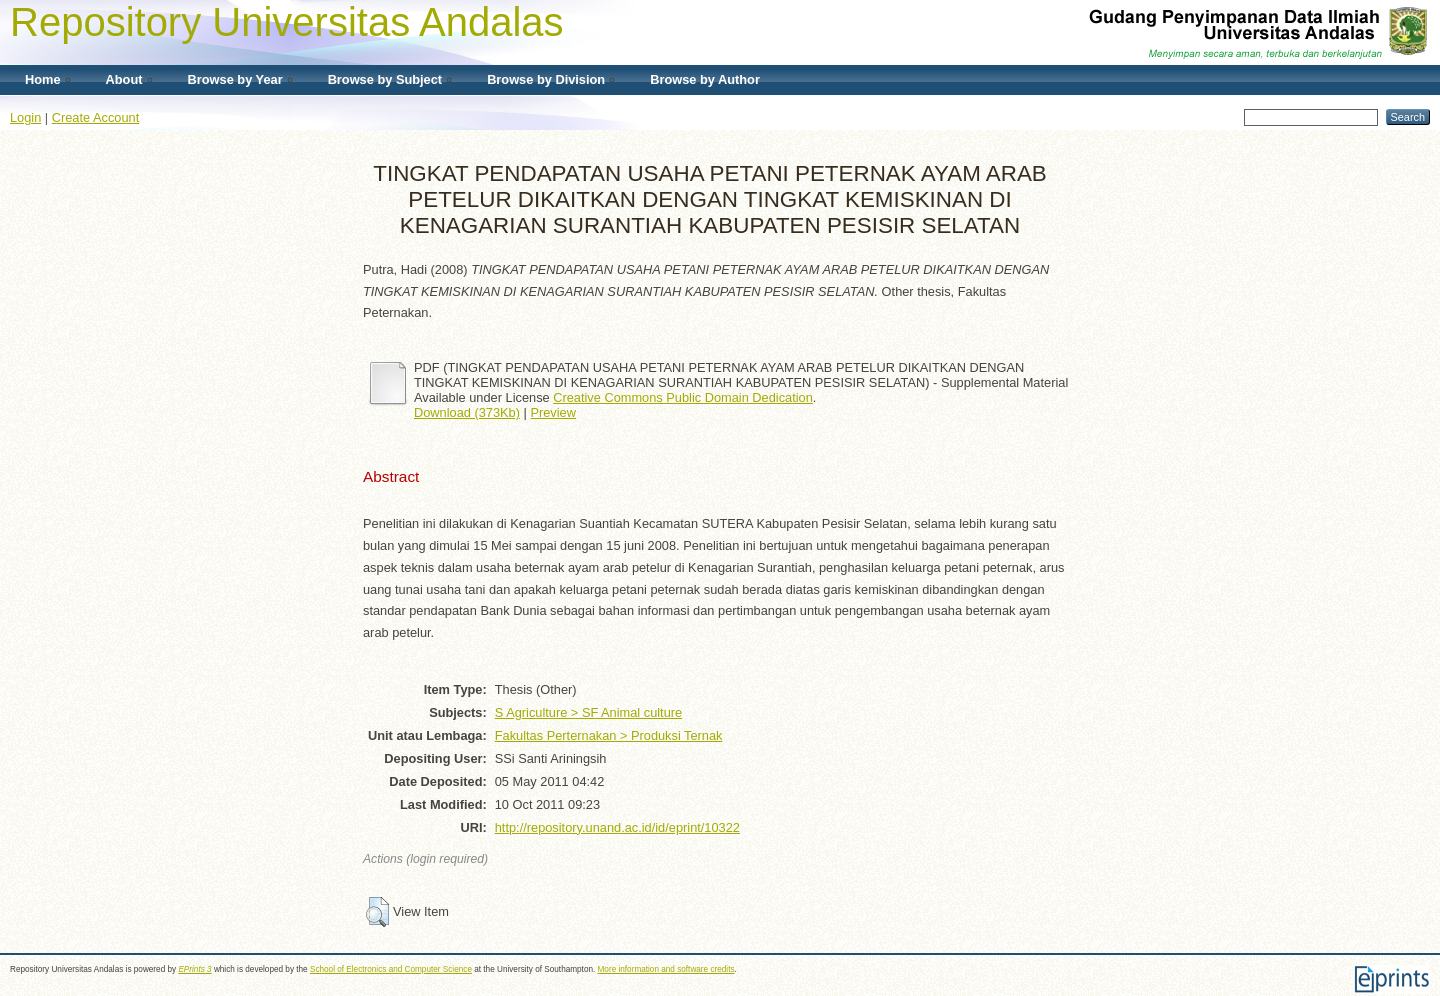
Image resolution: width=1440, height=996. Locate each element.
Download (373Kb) (467, 412)
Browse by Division (546, 79)
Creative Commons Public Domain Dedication (683, 397)
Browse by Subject (385, 79)
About (124, 79)
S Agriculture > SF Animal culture (588, 712)
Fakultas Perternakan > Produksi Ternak (609, 735)
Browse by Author (705, 79)
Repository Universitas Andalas (287, 22)
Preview (553, 412)
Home (43, 79)
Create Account (96, 117)
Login (25, 117)
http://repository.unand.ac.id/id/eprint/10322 (617, 827)
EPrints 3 (194, 969)
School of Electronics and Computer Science (391, 969)
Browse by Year (235, 79)
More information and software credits (666, 969)
